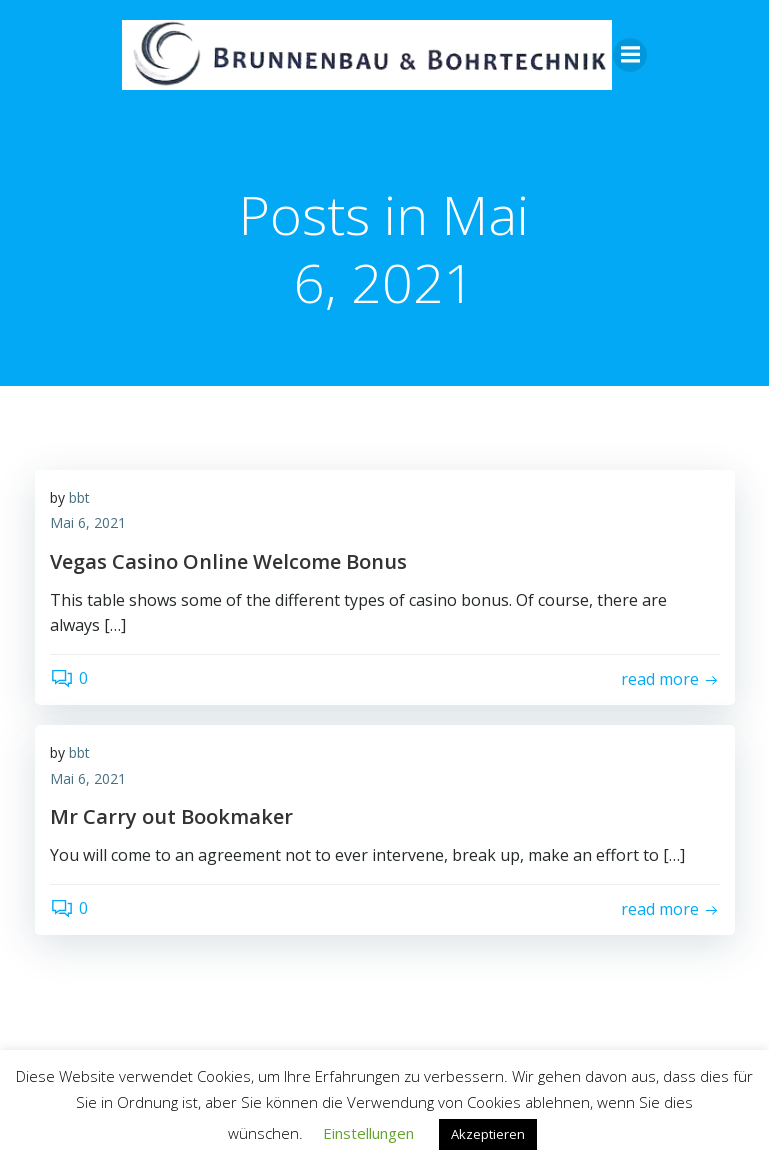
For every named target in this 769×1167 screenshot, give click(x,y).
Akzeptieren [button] (488, 1134)
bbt (79, 498)
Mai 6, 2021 (88, 524)
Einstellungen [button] (368, 1133)
